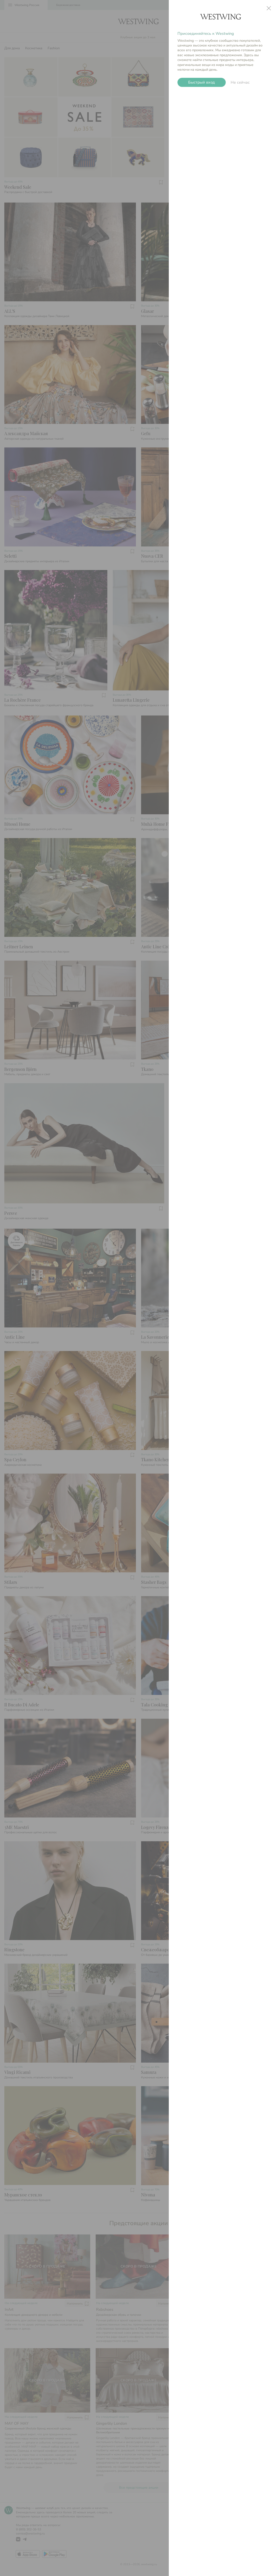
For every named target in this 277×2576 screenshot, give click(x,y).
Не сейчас (240, 82)
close (269, 8)
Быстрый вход (201, 82)
